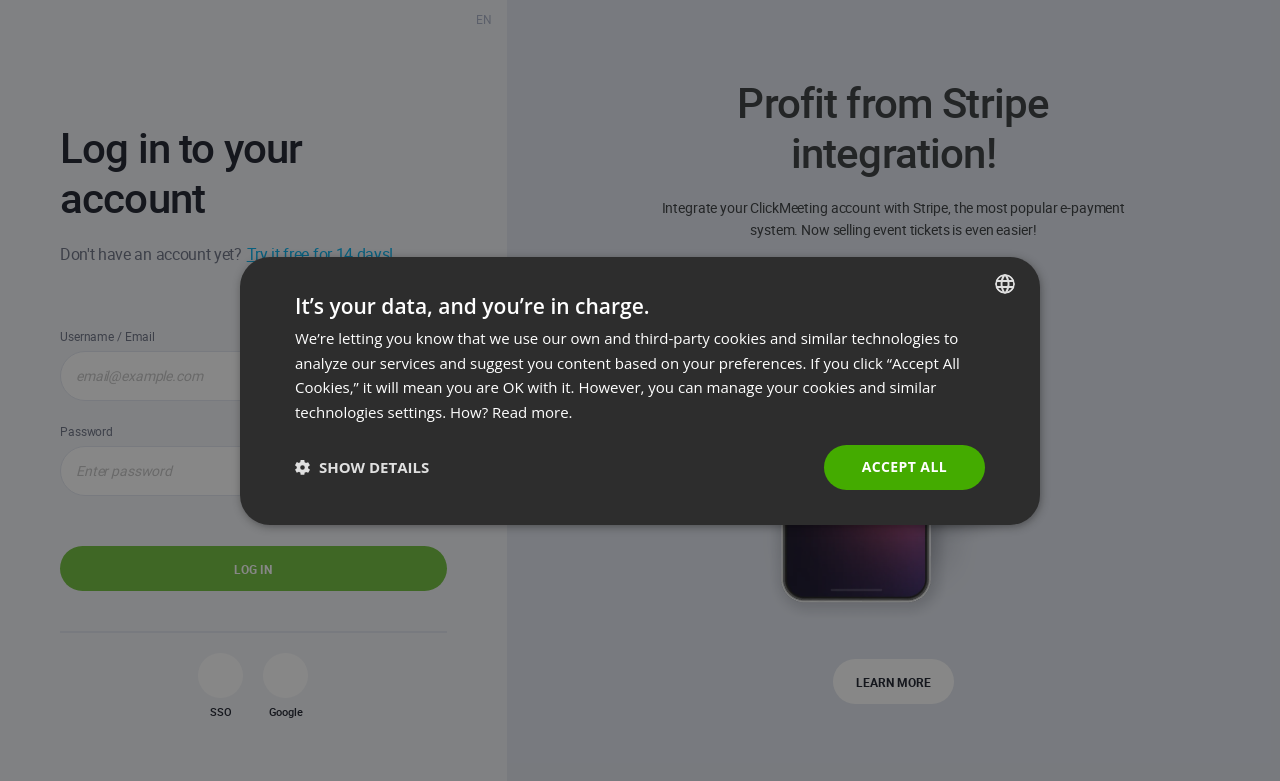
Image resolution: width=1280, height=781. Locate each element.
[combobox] (1005, 283)
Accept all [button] (904, 466)
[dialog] (640, 390)
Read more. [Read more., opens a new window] (532, 412)
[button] (362, 467)
